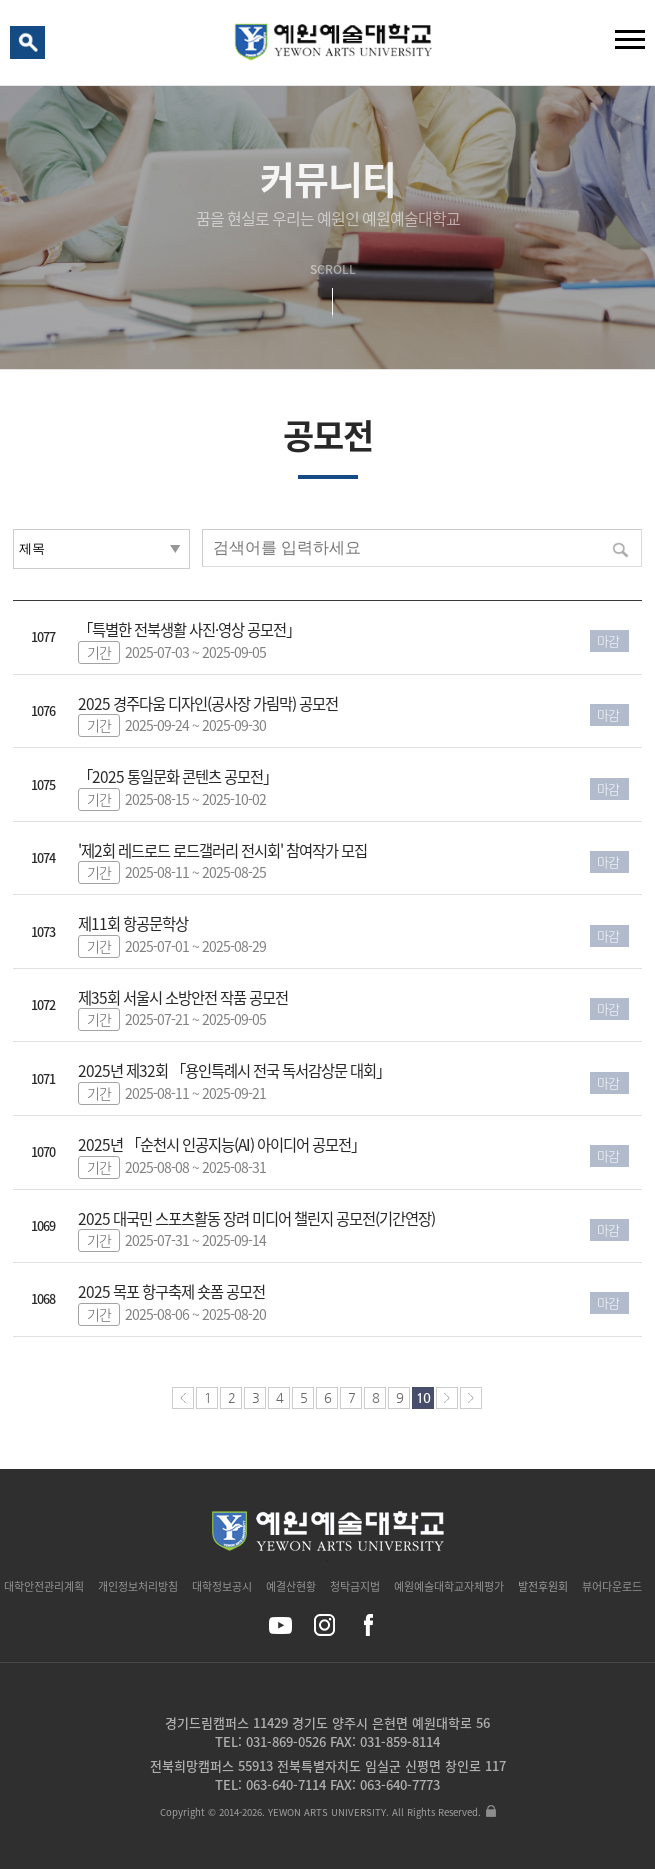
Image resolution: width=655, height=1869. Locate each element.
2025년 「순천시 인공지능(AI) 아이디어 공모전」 (221, 1144)
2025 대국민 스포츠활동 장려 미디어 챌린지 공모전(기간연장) (256, 1218)
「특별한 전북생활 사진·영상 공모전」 (189, 629)
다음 (447, 1398)
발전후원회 (543, 1586)
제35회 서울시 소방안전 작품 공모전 (183, 997)
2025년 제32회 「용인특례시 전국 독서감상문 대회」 (234, 1070)
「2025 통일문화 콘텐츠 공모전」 (177, 776)
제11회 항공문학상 (133, 923)
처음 (183, 1398)
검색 (31, 47)
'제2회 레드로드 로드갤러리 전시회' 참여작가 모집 (222, 850)
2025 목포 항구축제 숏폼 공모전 (171, 1291)
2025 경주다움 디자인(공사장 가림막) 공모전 (208, 703)
